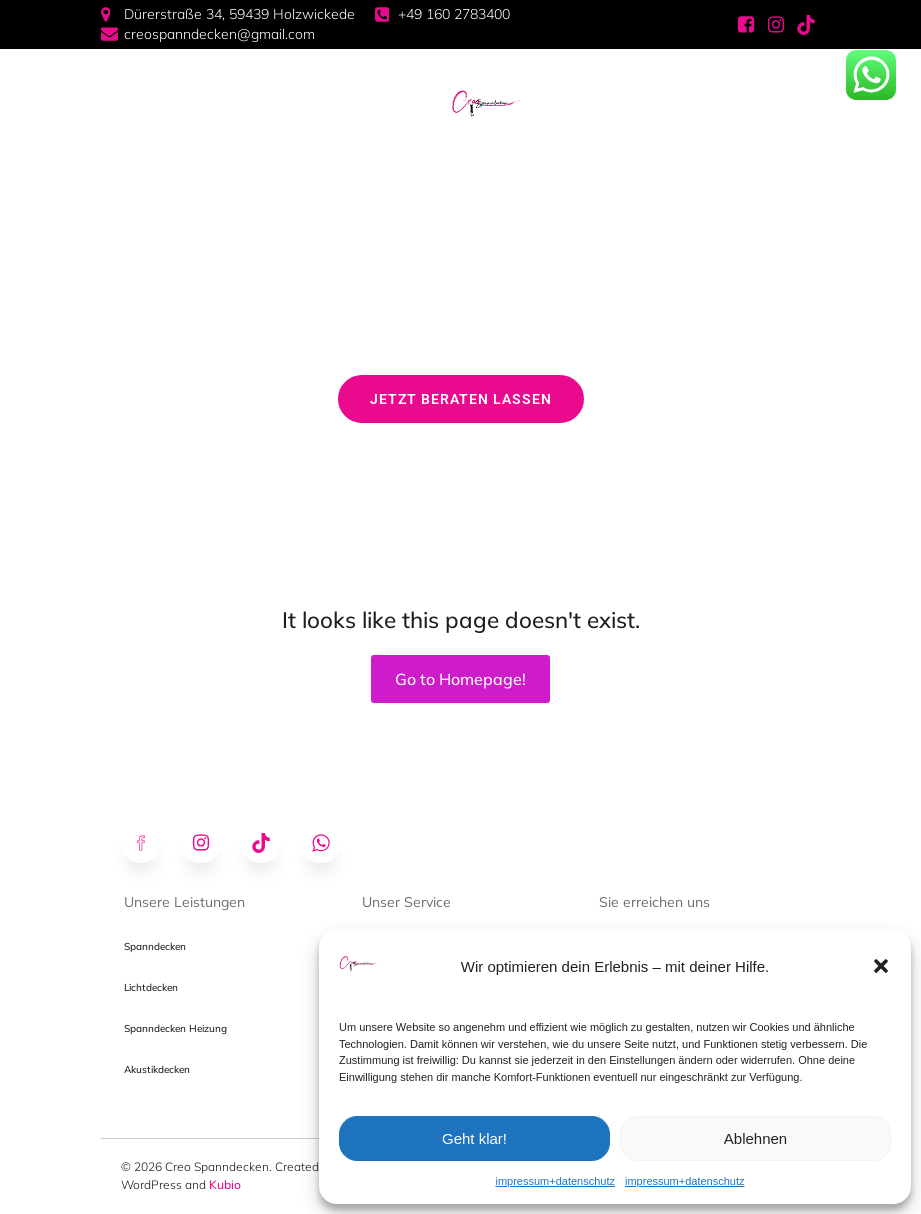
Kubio (225, 1184)
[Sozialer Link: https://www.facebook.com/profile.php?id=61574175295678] (746, 25)
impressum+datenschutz (555, 1181)
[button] (881, 966)
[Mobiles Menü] (416, 104)
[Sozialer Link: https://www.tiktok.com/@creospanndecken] (806, 25)
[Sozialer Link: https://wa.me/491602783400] (331, 843)
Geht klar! (474, 1138)
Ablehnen (755, 1138)
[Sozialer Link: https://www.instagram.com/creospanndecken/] (776, 25)
